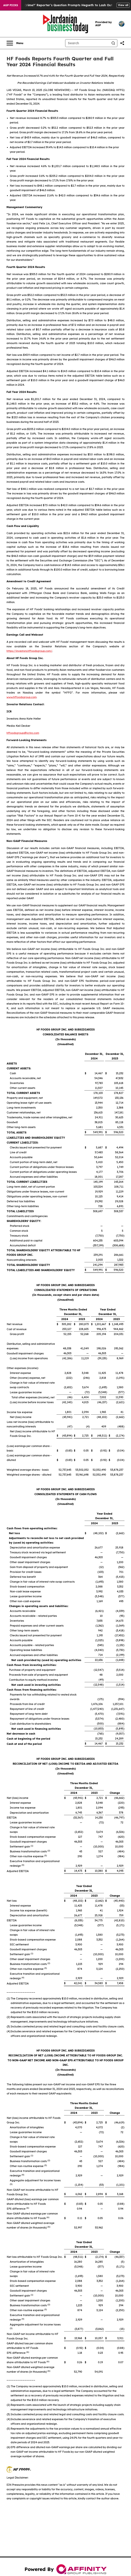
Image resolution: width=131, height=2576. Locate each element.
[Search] (87, 43)
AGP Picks (10, 5)
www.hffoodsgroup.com (21, 697)
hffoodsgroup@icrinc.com (23, 733)
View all (123, 5)
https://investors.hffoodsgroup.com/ (29, 651)
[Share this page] (122, 43)
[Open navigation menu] (15, 43)
